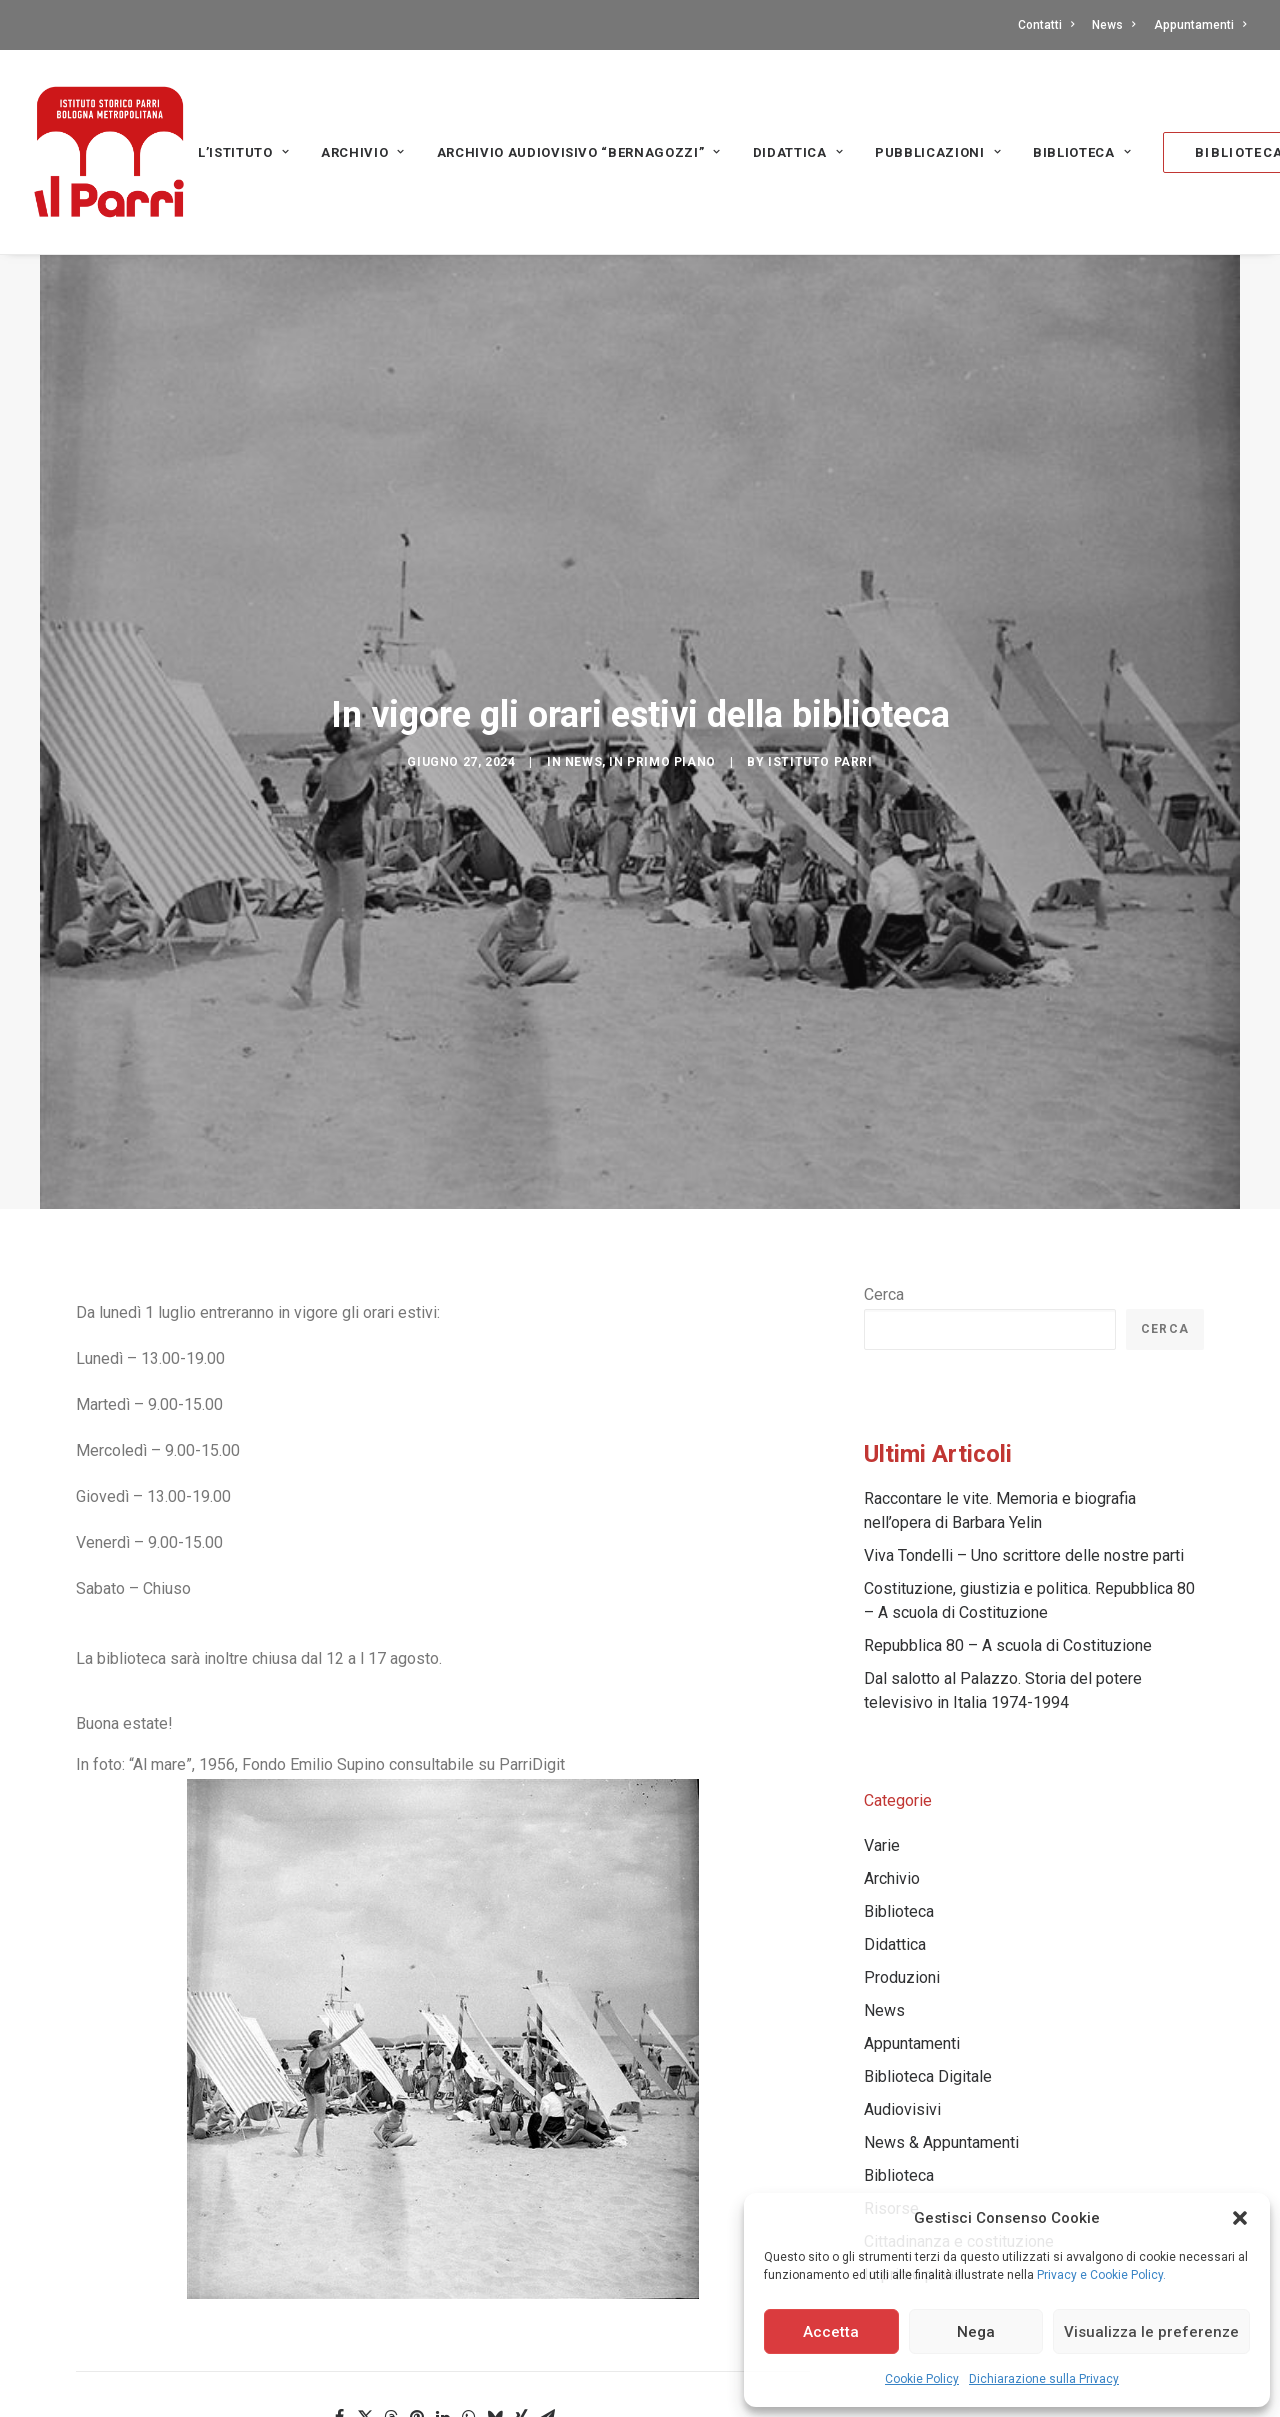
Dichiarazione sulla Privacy (1044, 2379)
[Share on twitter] (365, 2236)
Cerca (884, 1113)
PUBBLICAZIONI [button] (938, 152)
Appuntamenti (1200, 25)
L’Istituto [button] (243, 152)
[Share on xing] (521, 2236)
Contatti (1046, 25)
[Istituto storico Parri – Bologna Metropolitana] (109, 152)
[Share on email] (547, 2236)
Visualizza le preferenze (1151, 2332)
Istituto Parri (820, 672)
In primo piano (662, 672)
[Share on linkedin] (443, 2236)
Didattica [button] (798, 152)
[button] (1240, 2218)
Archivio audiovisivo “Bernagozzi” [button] (579, 152)
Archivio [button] (363, 152)
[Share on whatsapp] (469, 2236)
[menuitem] (1049, 25)
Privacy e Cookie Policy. (1101, 2275)
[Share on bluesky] (495, 2236)
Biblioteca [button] (1082, 152)
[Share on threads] (391, 2236)
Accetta (831, 2332)
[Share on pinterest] (417, 2236)
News (1113, 25)
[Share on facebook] (339, 2236)
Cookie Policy (922, 2379)
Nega (976, 2332)
